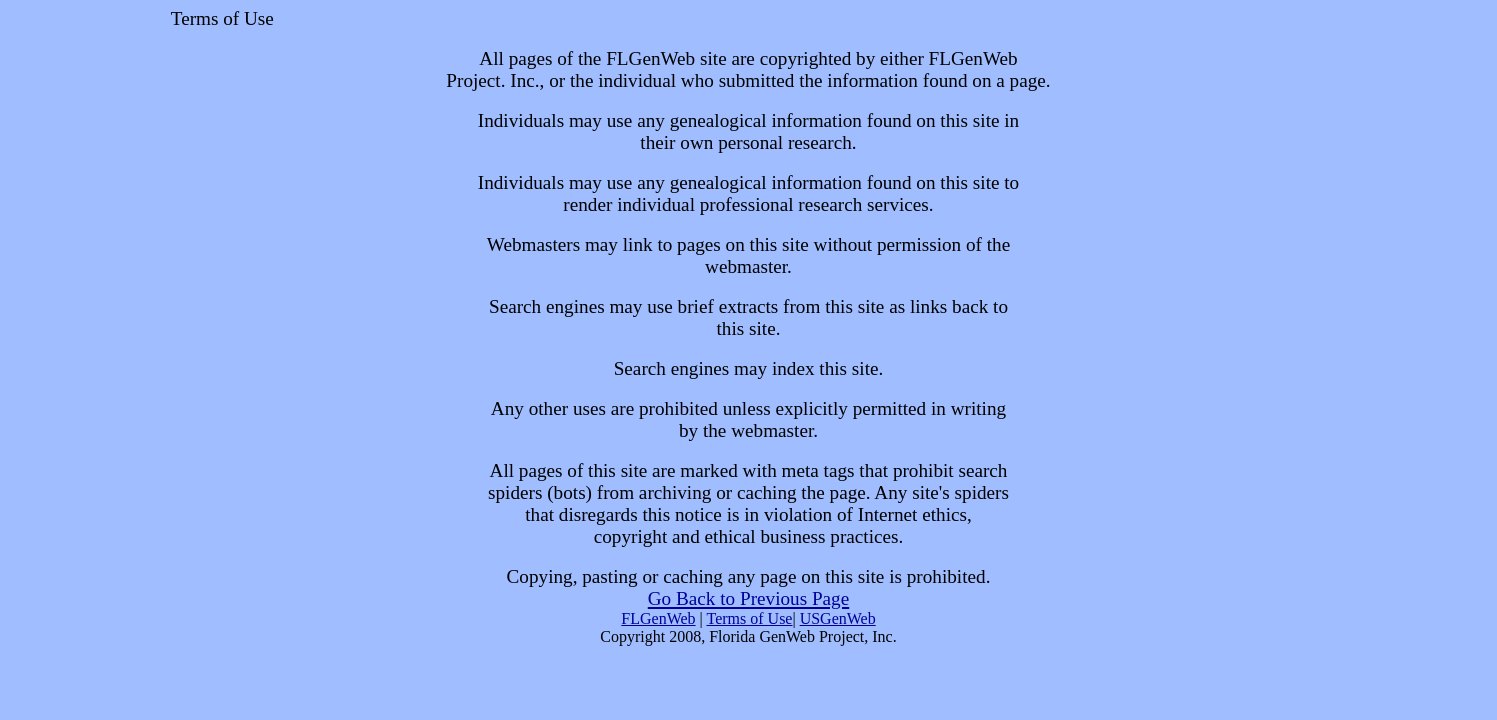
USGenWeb (838, 618)
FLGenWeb (658, 618)
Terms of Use (749, 618)
